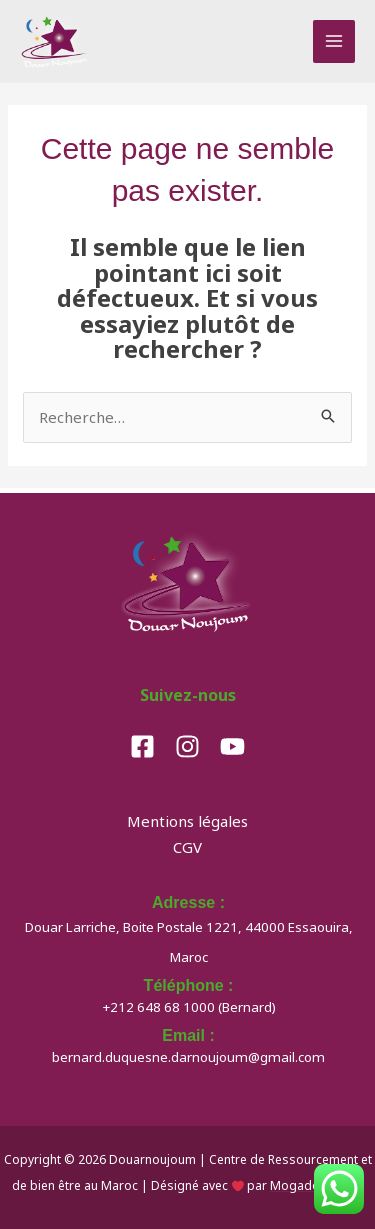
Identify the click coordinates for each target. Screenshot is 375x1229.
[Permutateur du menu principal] (334, 41)
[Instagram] (187, 746)
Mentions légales (187, 821)
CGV (187, 847)
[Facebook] (142, 746)
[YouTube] (232, 746)
